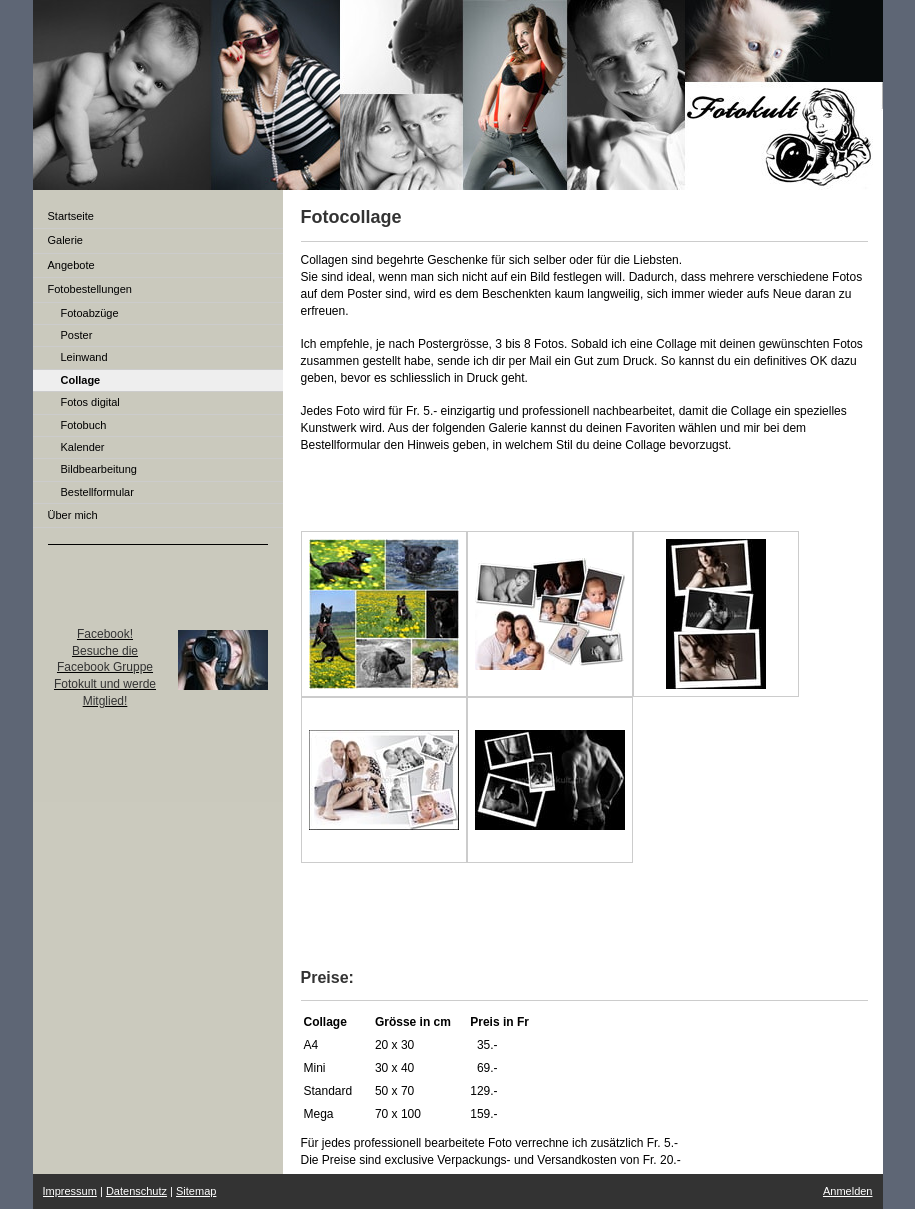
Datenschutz (136, 1191)
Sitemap (196, 1191)
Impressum (70, 1191)
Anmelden (848, 1191)
